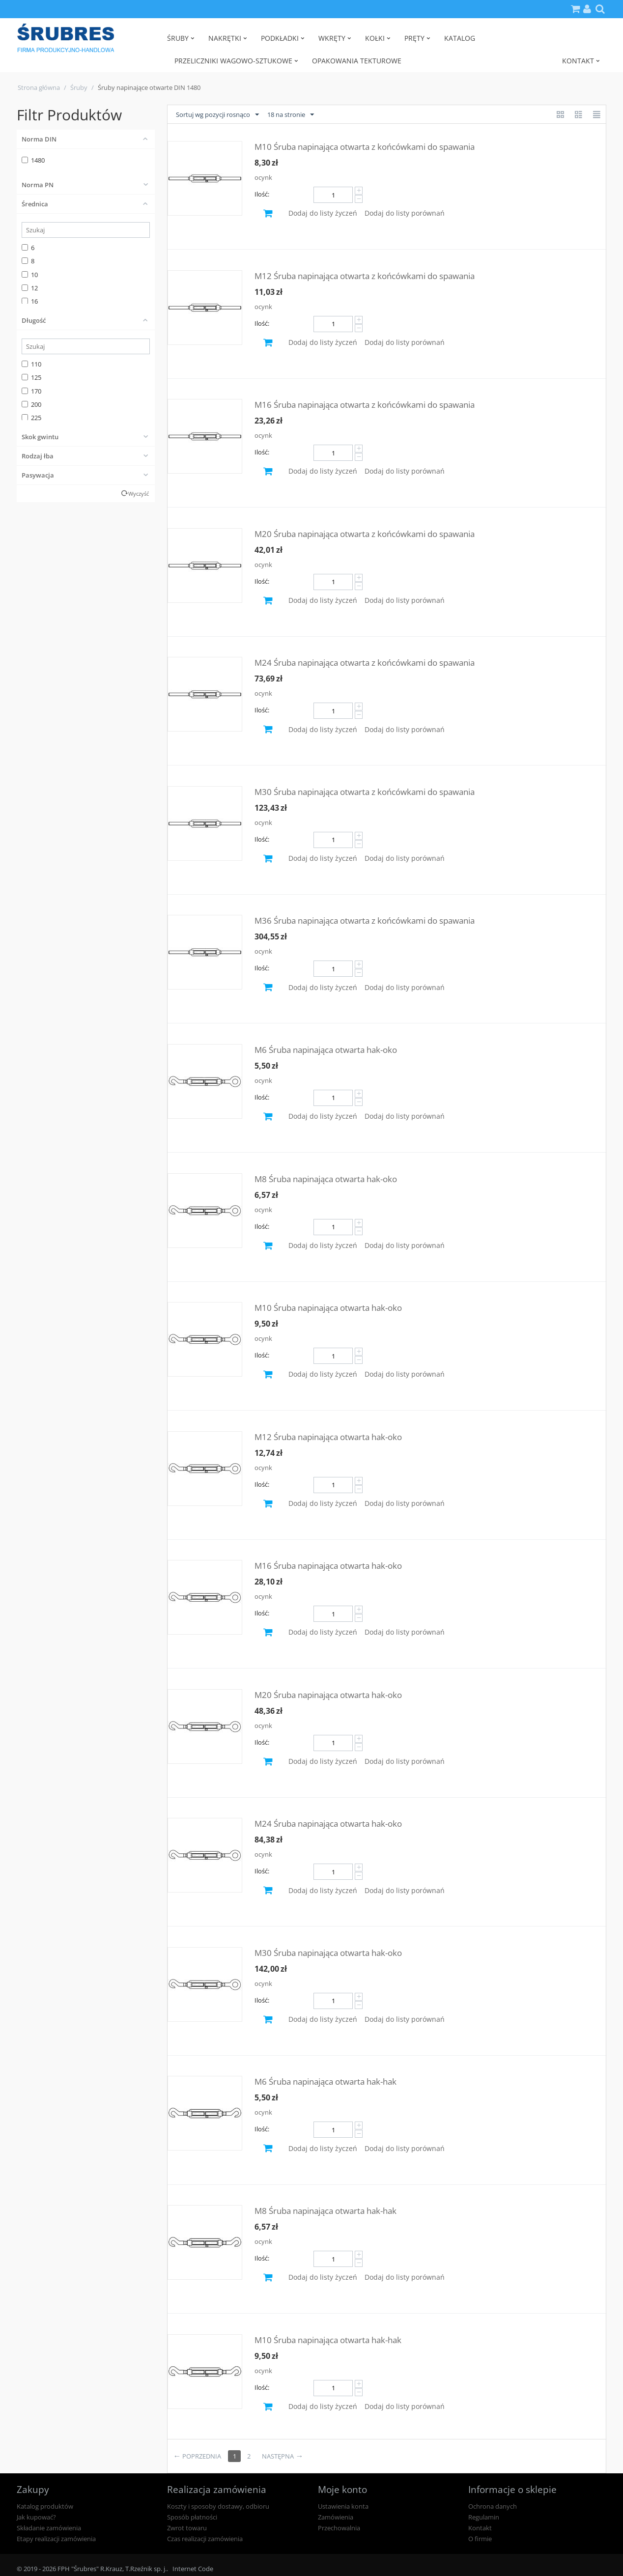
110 (31, 364)
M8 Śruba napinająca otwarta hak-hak (325, 2210)
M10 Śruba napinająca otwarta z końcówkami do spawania (365, 146)
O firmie (480, 2538)
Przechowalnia (339, 2527)
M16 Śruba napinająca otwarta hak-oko (328, 1565)
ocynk (263, 177)
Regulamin (483, 2517)
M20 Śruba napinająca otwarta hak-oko (328, 1694)
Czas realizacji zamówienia (205, 2538)
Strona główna (39, 87)
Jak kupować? (36, 2517)
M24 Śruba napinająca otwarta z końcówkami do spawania (365, 662)
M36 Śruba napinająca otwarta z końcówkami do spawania (365, 920)
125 (31, 377)
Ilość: (262, 194)
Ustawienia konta (343, 2506)
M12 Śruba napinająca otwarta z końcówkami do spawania (365, 276)
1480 (33, 160)
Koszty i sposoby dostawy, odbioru (218, 2506)
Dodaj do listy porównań (405, 213)
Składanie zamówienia (49, 2527)
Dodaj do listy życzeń (322, 213)
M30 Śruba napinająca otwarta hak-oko (328, 1952)
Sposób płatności (192, 2517)
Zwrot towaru (187, 2527)
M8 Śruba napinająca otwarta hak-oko (326, 1179)
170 (31, 391)
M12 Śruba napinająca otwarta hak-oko (328, 1437)
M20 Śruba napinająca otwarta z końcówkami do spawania (365, 533)
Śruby (78, 87)
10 (30, 274)
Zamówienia (335, 2517)
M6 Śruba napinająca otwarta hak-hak (325, 2081)
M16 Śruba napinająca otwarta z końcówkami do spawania (365, 404)
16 (30, 301)
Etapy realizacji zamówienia (56, 2538)
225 (31, 417)
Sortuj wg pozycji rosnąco (217, 115)
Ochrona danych (492, 2506)
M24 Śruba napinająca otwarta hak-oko (328, 1823)
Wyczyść (138, 493)
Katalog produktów (45, 2506)
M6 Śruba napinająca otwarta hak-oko (326, 1049)
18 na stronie (290, 115)
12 (30, 287)
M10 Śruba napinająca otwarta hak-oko (328, 1307)
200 (31, 404)
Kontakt (480, 2527)
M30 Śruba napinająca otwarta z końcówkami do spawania (365, 791)
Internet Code (192, 2568)
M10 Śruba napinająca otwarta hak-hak (328, 2340)
